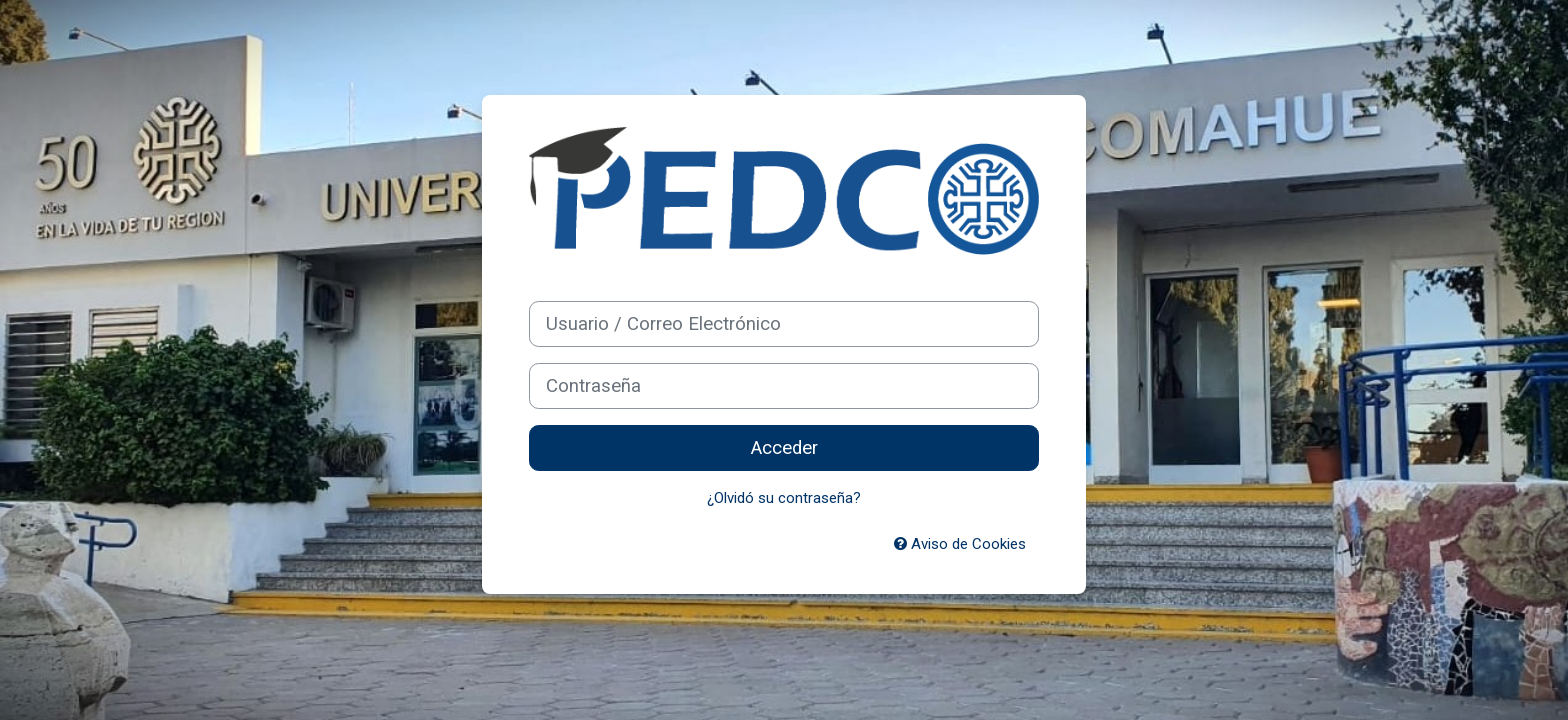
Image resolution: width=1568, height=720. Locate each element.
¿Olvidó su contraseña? (784, 498)
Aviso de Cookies (960, 544)
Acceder (784, 448)
